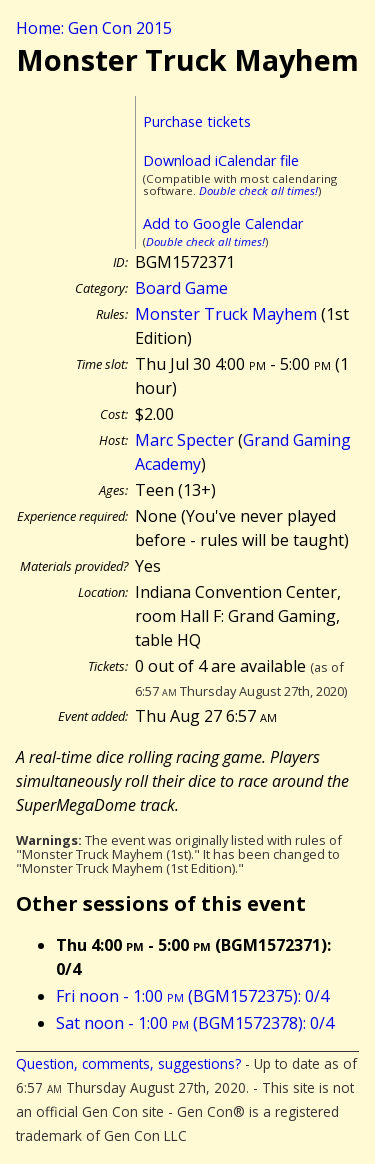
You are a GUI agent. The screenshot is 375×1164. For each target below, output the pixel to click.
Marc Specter (184, 440)
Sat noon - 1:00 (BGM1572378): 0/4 (195, 1023)
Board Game (181, 288)
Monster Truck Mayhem (226, 314)
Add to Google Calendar (223, 223)
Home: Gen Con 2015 (94, 28)
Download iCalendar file (221, 160)
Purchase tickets (197, 121)
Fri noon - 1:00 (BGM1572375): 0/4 (192, 996)
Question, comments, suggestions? (128, 1063)
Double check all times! (258, 190)
